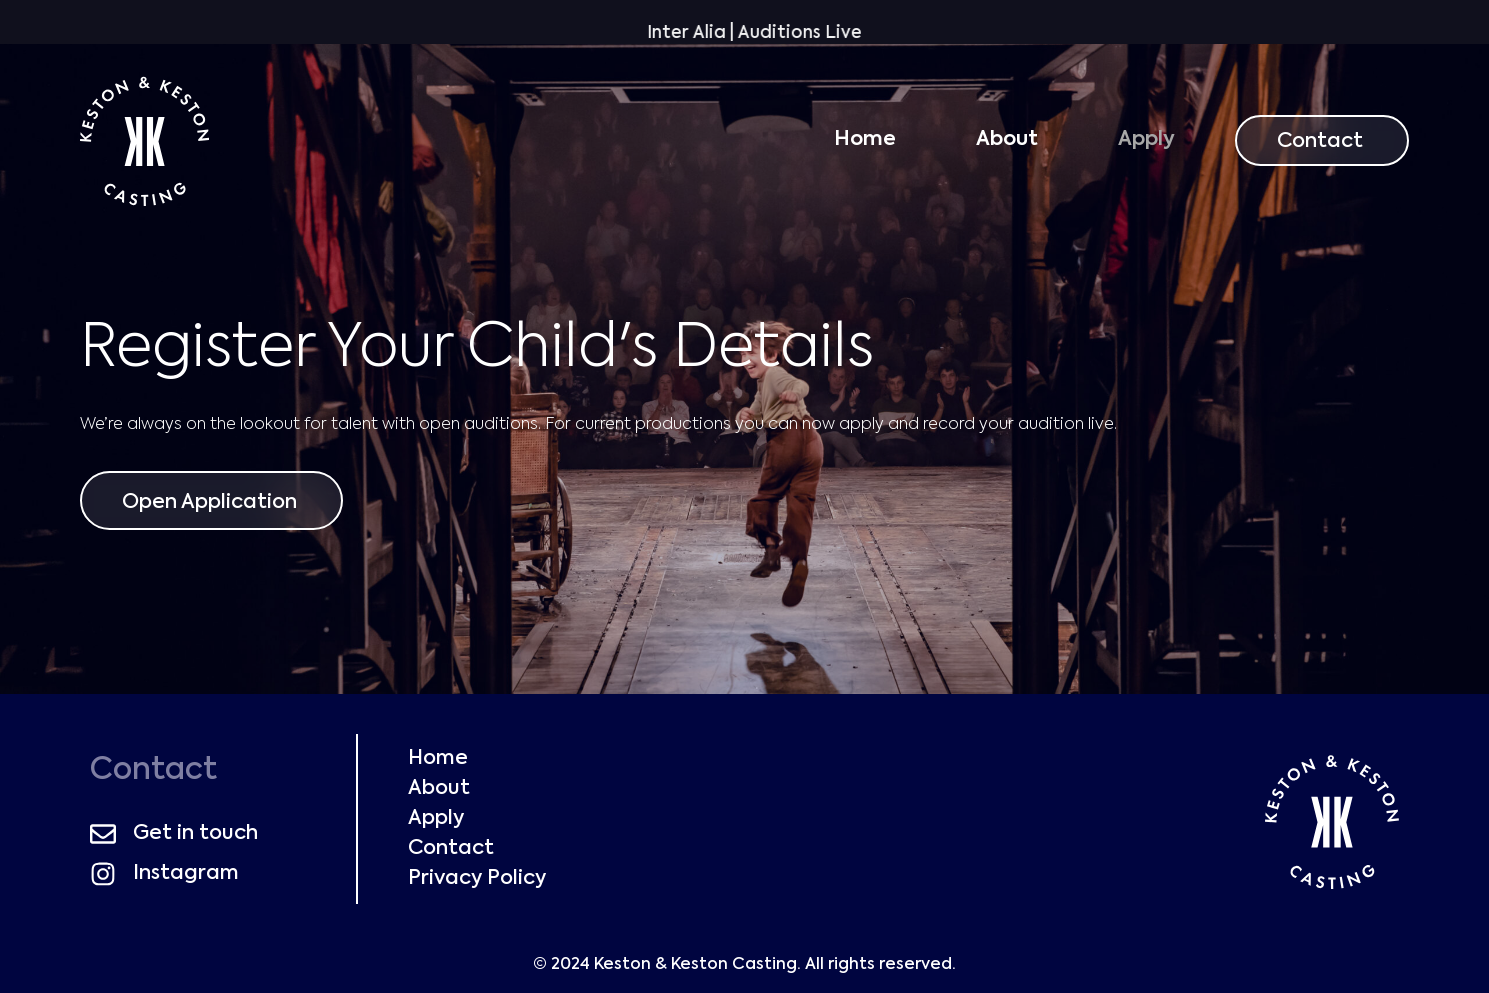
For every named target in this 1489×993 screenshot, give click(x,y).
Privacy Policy (477, 879)
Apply (1146, 140)
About (1007, 140)
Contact (451, 849)
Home (865, 140)
